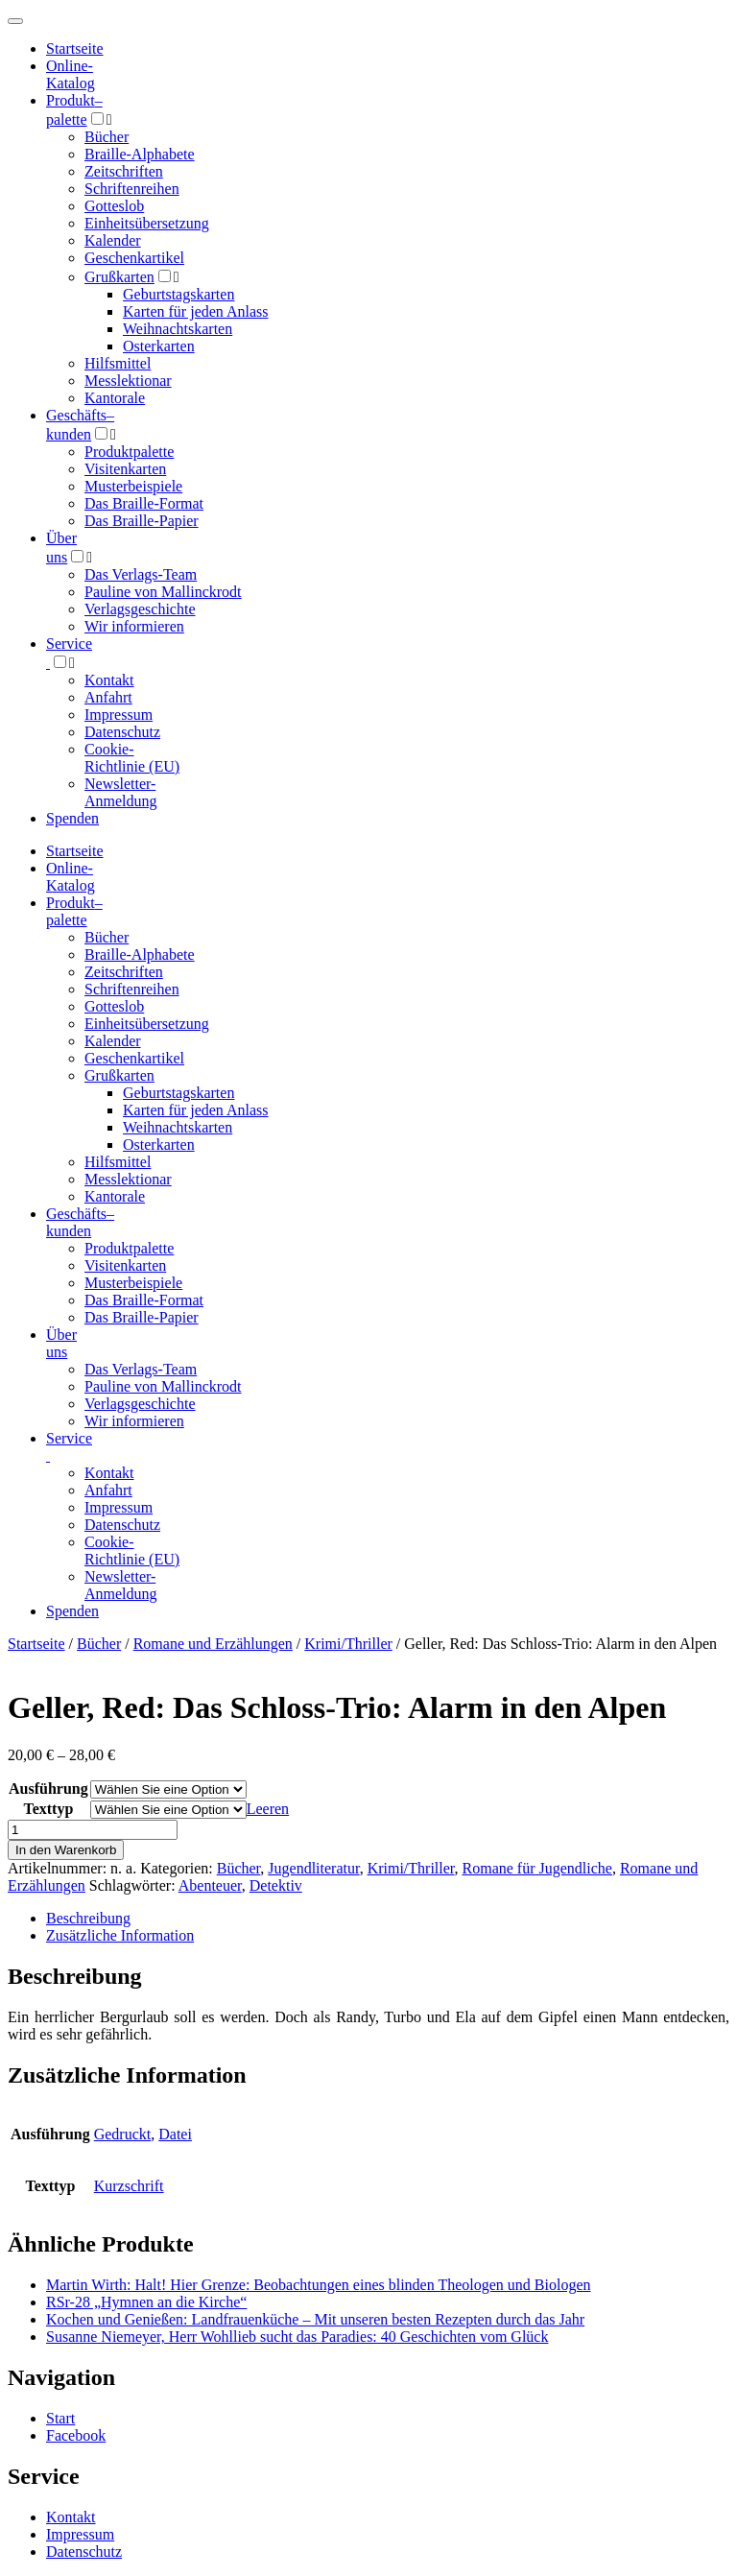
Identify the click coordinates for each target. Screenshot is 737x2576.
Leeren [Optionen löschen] (268, 1809)
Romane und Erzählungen (213, 1643)
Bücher (106, 137)
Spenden (72, 818)
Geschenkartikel (134, 258)
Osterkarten (159, 346)
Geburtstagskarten (178, 294)
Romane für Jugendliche (537, 1868)
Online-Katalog (70, 74)
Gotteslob (114, 206)
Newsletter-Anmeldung (120, 792)
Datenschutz (122, 732)
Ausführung (48, 1788)
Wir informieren (134, 626)
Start (60, 2418)
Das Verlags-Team (140, 574)
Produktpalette (129, 451)
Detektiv (276, 1885)
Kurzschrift (129, 2186)
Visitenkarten (125, 469)
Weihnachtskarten (177, 329)
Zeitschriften (123, 171)
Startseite (36, 1643)
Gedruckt (123, 2134)
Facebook (76, 2435)
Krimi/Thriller (348, 1643)
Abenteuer (210, 1885)
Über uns (61, 1343)
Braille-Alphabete (139, 154)
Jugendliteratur (313, 1868)
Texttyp (48, 1809)
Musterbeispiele (133, 486)
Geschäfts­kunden (80, 1222)
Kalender (112, 240)
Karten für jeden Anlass (196, 311)
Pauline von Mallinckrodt (163, 592)
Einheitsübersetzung (146, 223)
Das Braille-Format (143, 503)
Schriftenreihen (131, 188)
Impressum (118, 714)
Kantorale (114, 398)
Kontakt (109, 680)
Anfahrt (108, 697)
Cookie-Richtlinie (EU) (131, 758)
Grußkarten (119, 277)
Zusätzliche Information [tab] (120, 1935)
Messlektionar (128, 380)
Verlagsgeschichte (140, 609)
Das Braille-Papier (141, 521)
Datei (175, 2134)
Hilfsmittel (117, 363)
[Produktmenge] (93, 1830)
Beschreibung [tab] (88, 1918)
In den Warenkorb (65, 1850)
